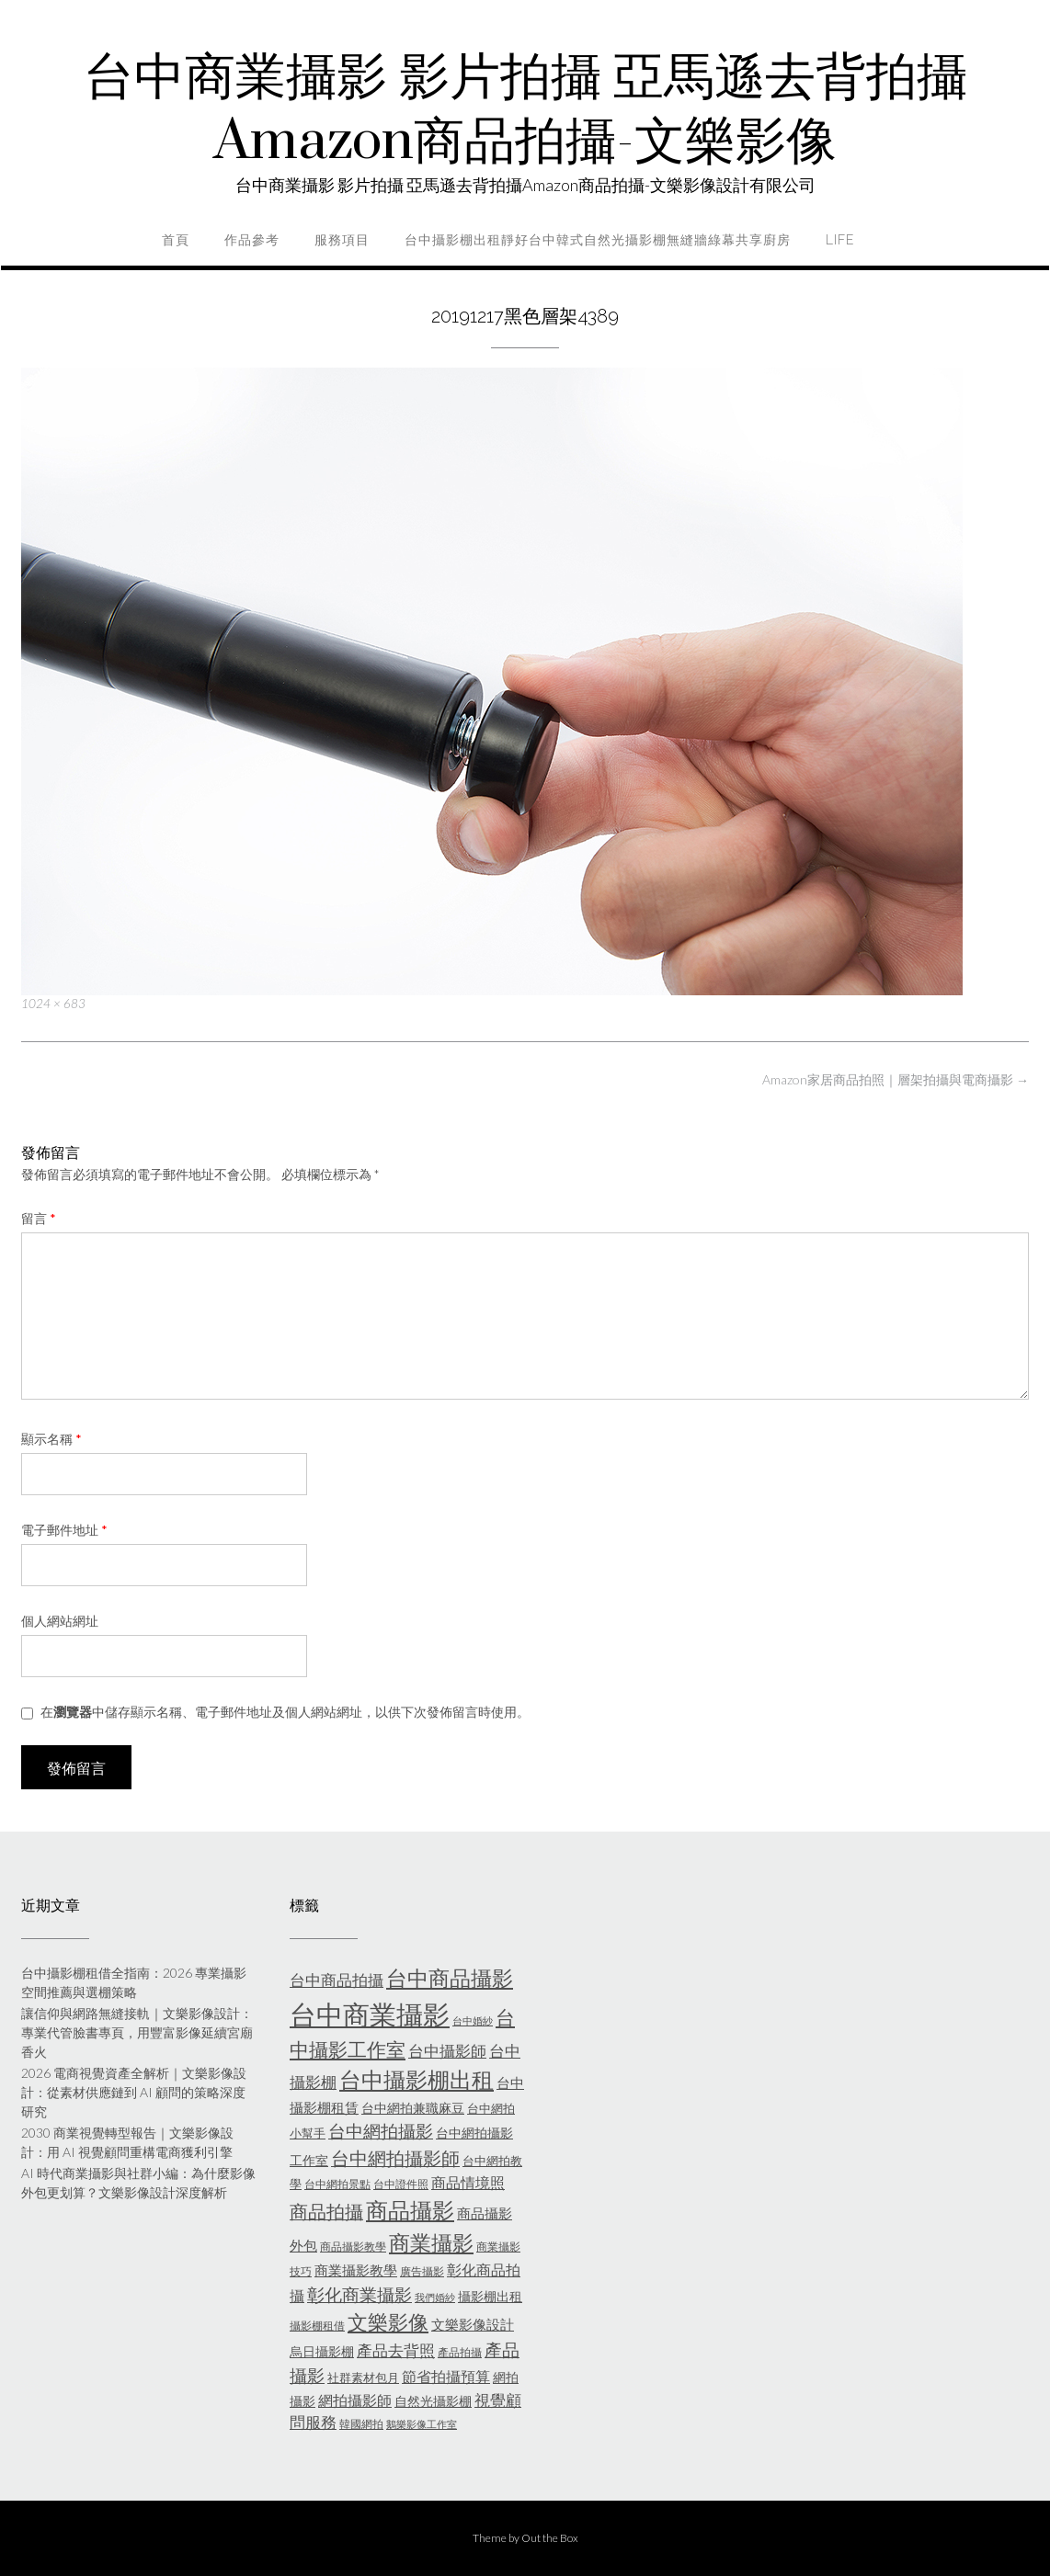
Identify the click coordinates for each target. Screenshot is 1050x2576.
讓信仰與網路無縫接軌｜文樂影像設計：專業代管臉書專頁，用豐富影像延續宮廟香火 (137, 2032)
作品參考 (252, 240)
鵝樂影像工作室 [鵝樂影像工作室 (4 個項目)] (421, 2424)
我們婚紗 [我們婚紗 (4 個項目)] (435, 2297)
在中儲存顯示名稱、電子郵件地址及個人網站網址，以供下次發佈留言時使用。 (285, 1711)
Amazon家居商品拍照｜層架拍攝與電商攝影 (895, 1079)
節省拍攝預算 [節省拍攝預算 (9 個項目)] (446, 2376)
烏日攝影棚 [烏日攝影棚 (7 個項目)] (322, 2351)
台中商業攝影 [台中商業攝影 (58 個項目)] (370, 2014)
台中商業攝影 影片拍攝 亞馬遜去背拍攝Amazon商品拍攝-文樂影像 (525, 110)
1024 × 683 (53, 1003)
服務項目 (342, 240)
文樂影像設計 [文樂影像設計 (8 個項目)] (472, 2324)
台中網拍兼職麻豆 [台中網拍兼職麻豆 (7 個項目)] (412, 2108)
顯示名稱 (51, 1439)
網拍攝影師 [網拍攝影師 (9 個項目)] (355, 2400)
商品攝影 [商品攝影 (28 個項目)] (410, 2209)
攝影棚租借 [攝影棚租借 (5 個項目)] (317, 2325)
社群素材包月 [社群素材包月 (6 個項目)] (363, 2377)
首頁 (175, 240)
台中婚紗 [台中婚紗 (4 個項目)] (472, 2020)
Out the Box (549, 2538)
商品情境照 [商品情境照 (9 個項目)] (468, 2182)
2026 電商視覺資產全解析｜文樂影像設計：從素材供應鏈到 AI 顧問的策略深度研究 (133, 2092)
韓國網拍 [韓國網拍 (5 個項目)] (361, 2424)
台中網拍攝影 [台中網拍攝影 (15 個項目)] (380, 2130)
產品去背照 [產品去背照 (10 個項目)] (396, 2351)
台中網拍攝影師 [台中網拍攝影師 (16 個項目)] (395, 2158)
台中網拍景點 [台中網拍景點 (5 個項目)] (337, 2184)
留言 (38, 1218)
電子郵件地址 (64, 1530)
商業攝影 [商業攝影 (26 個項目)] (431, 2242)
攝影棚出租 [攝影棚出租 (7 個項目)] (490, 2296)
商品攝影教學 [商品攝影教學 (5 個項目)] (353, 2246)
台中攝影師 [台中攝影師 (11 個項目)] (447, 2050)
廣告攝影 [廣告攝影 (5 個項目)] (422, 2271)
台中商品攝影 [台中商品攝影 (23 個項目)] (449, 1978)
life (840, 240)
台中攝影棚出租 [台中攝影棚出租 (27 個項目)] (416, 2080)
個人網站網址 (59, 1620)
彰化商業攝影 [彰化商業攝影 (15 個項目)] (359, 2294)
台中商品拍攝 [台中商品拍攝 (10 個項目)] (336, 1980)
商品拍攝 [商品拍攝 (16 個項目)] (326, 2211)
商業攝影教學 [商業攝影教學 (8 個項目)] (355, 2270)
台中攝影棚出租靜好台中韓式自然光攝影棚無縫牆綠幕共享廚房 (598, 240)
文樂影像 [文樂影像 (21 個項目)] (388, 2321)
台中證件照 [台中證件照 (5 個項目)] (400, 2184)
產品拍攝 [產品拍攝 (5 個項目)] (460, 2352)
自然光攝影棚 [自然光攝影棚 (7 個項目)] (433, 2401)
